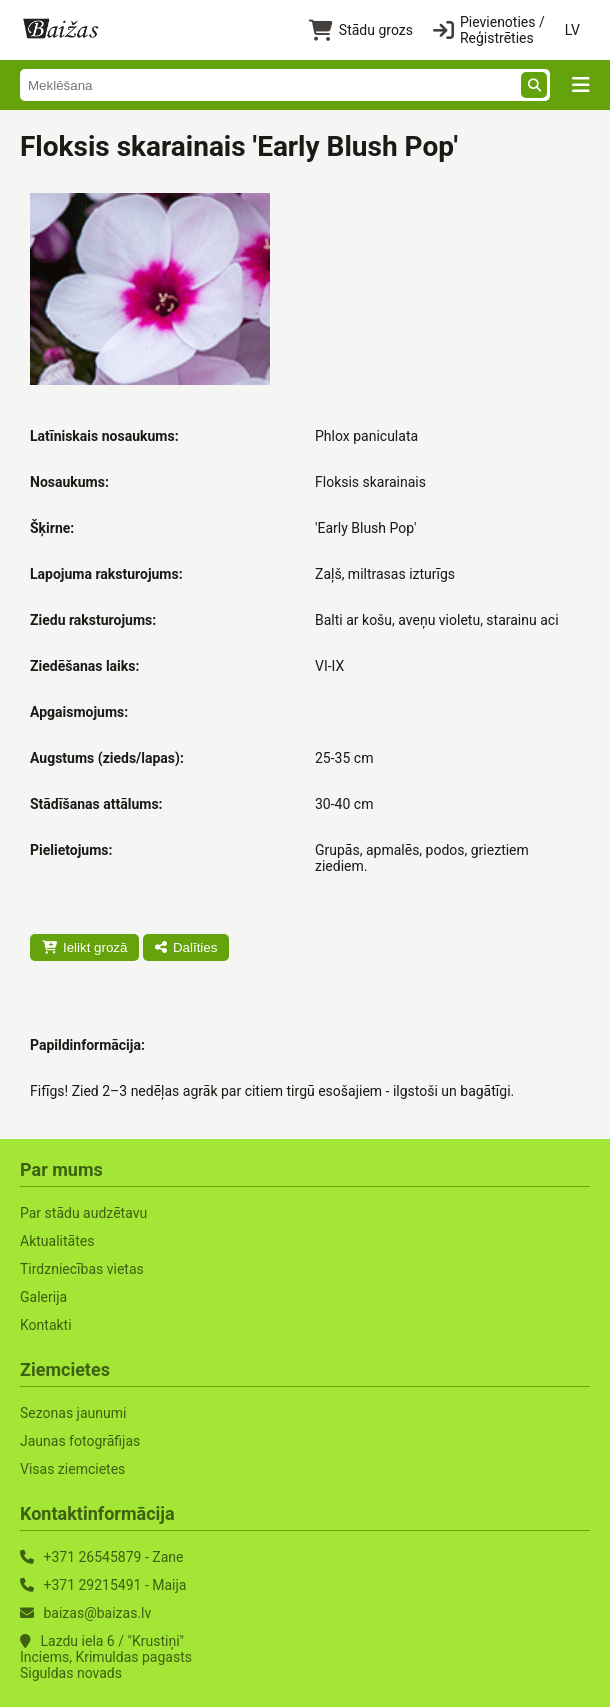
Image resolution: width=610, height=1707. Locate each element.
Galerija (43, 1297)
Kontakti (46, 1325)
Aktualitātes (57, 1241)
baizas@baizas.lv (97, 1613)
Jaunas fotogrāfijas (80, 1441)
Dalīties (186, 947)
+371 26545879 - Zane (113, 1557)
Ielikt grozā (84, 947)
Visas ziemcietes (72, 1469)
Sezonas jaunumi (73, 1413)
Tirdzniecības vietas (82, 1269)
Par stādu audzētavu (83, 1213)
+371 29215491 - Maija (114, 1585)
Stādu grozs (361, 30)
